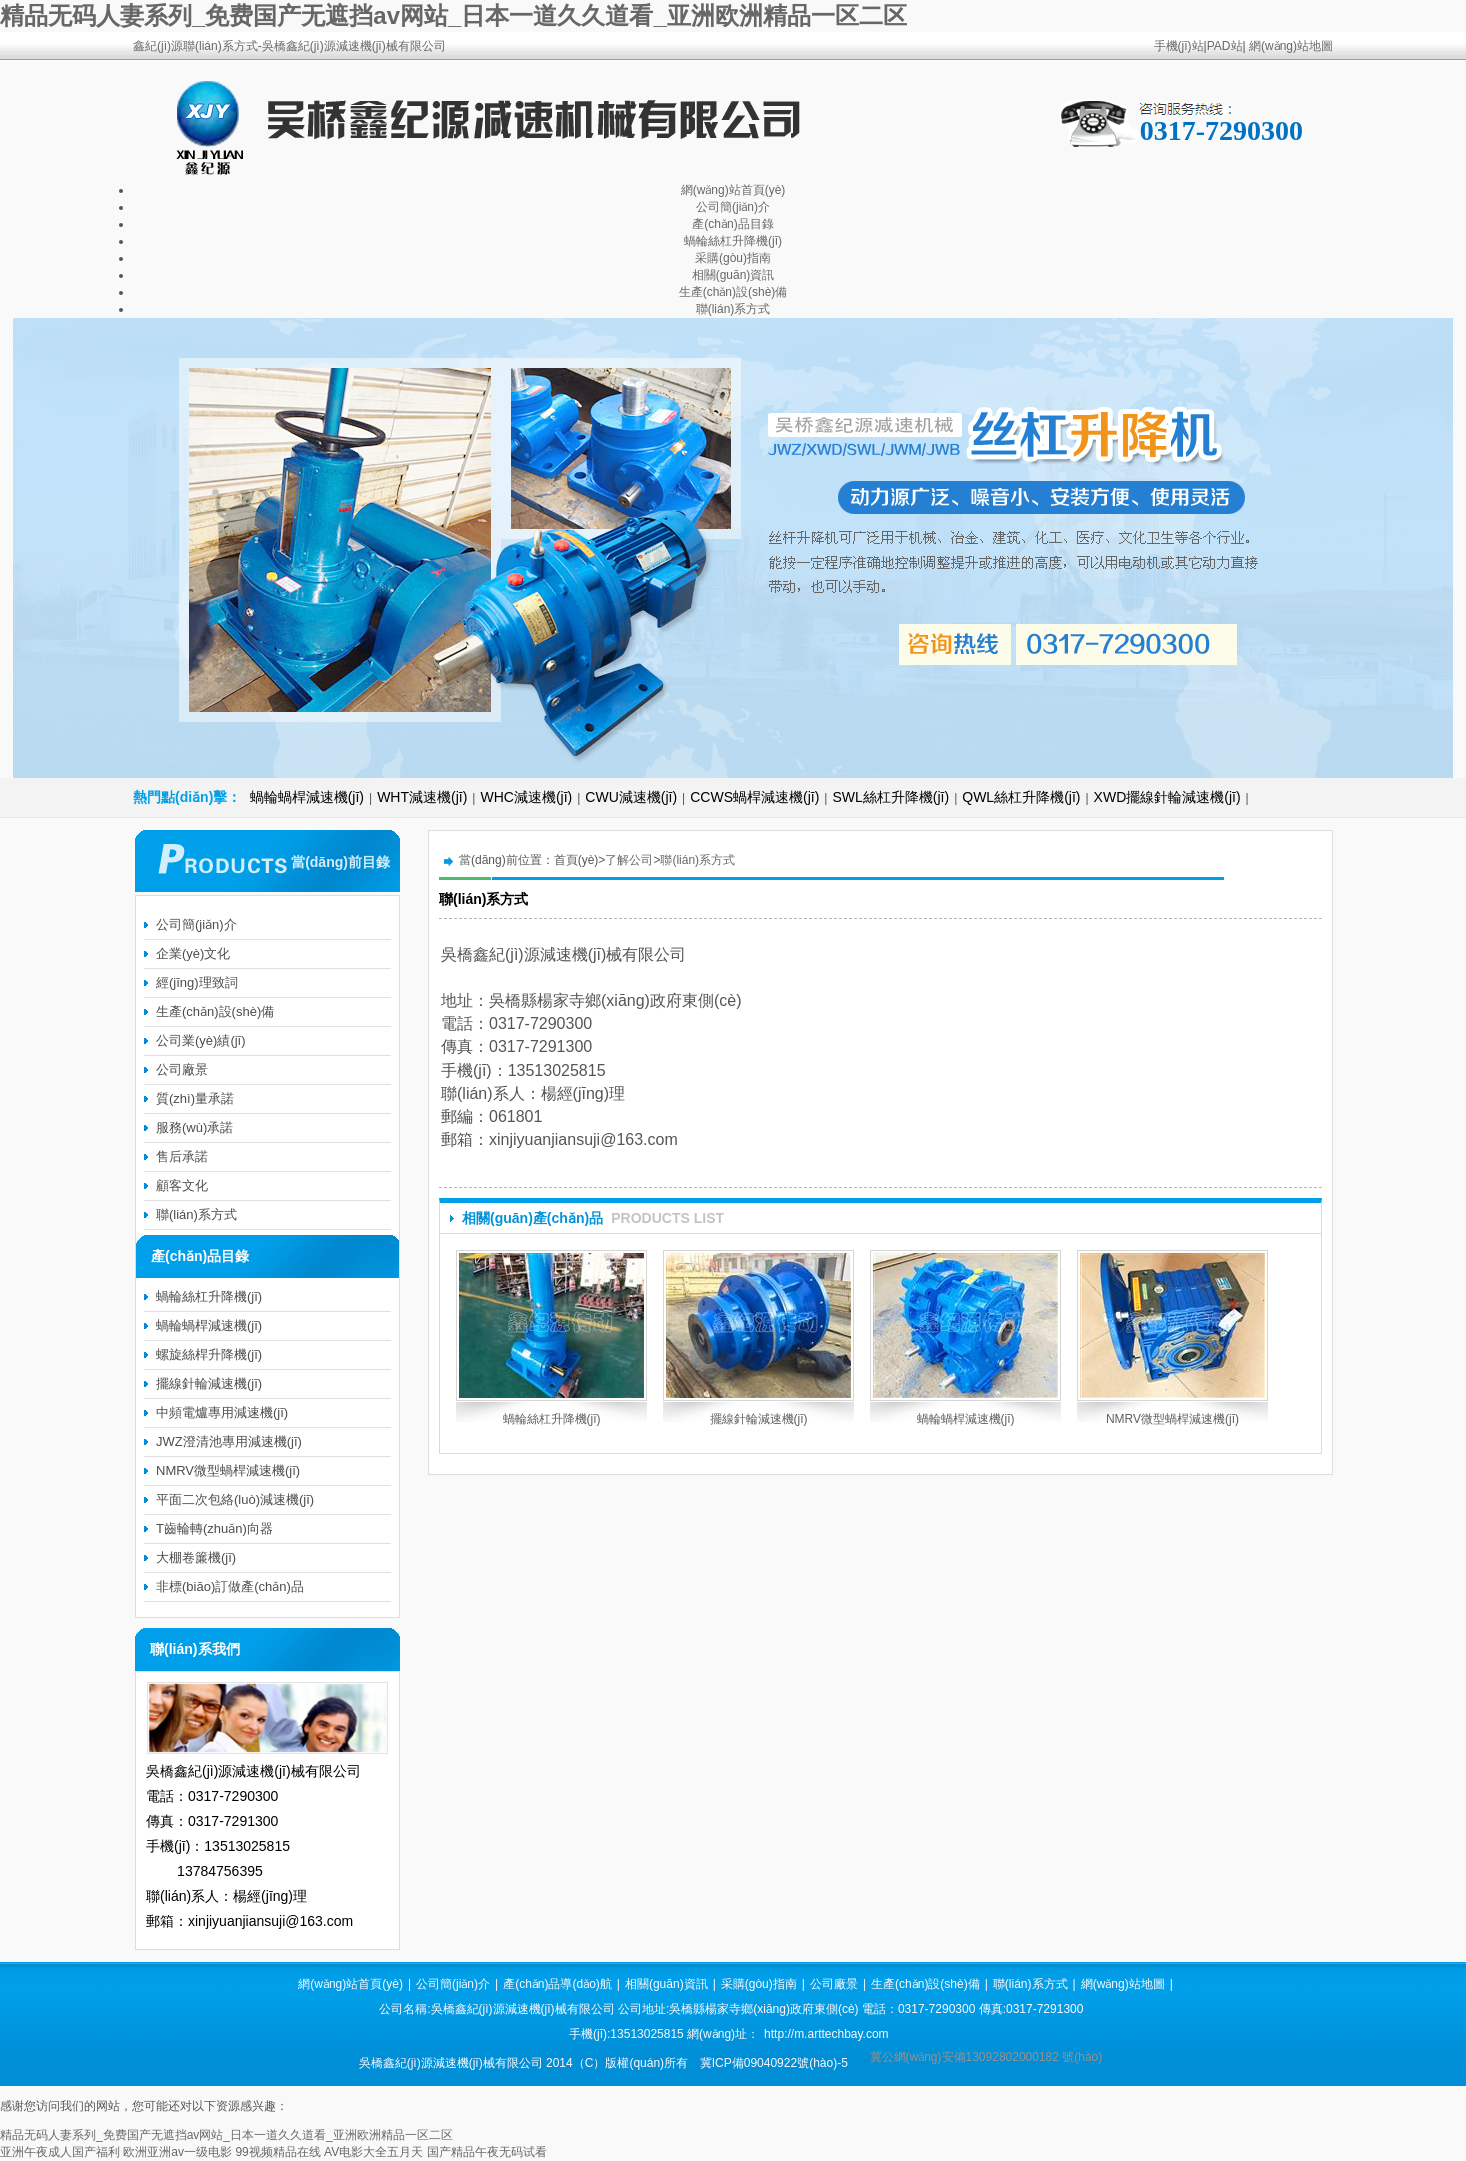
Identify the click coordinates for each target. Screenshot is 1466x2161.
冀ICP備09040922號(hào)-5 (774, 2063)
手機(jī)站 (1179, 46)
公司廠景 (182, 1069)
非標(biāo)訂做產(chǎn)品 (230, 1586)
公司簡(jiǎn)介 (733, 207)
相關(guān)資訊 (733, 275)
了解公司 (629, 860)
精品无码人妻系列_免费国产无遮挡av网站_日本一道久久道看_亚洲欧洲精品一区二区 (453, 15)
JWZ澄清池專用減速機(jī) (229, 1441)
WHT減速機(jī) (422, 797)
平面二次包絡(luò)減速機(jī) (235, 1499)
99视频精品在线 (277, 2152)
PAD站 (1225, 46)
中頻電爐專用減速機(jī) (222, 1412)
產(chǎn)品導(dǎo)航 (557, 1984)
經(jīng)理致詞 (197, 982)
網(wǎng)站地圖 (1291, 46)
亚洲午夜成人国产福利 (60, 2152)
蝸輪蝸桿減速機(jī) (307, 797)
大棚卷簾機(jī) (196, 1557)
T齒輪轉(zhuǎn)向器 (214, 1528)
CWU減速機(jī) (631, 797)
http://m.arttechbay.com (826, 2034)
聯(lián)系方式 (733, 309)
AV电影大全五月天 (373, 2152)
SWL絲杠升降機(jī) (890, 797)
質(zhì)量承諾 (195, 1098)
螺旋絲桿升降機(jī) (209, 1354)
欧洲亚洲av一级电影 (177, 2152)
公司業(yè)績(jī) (201, 1040)
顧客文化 (182, 1185)
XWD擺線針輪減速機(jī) (1167, 797)
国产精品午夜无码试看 (487, 2152)
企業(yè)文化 (193, 953)
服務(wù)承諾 (194, 1127)
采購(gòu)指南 (733, 258)
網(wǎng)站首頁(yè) (733, 190)
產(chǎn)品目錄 (732, 224)
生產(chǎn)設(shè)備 (733, 292)
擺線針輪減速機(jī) (759, 1419)
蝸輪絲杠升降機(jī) (733, 241)
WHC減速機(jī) (526, 797)
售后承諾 (182, 1156)
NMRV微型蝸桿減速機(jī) (1172, 1419)
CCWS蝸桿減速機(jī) (754, 797)
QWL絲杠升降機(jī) (1021, 797)
